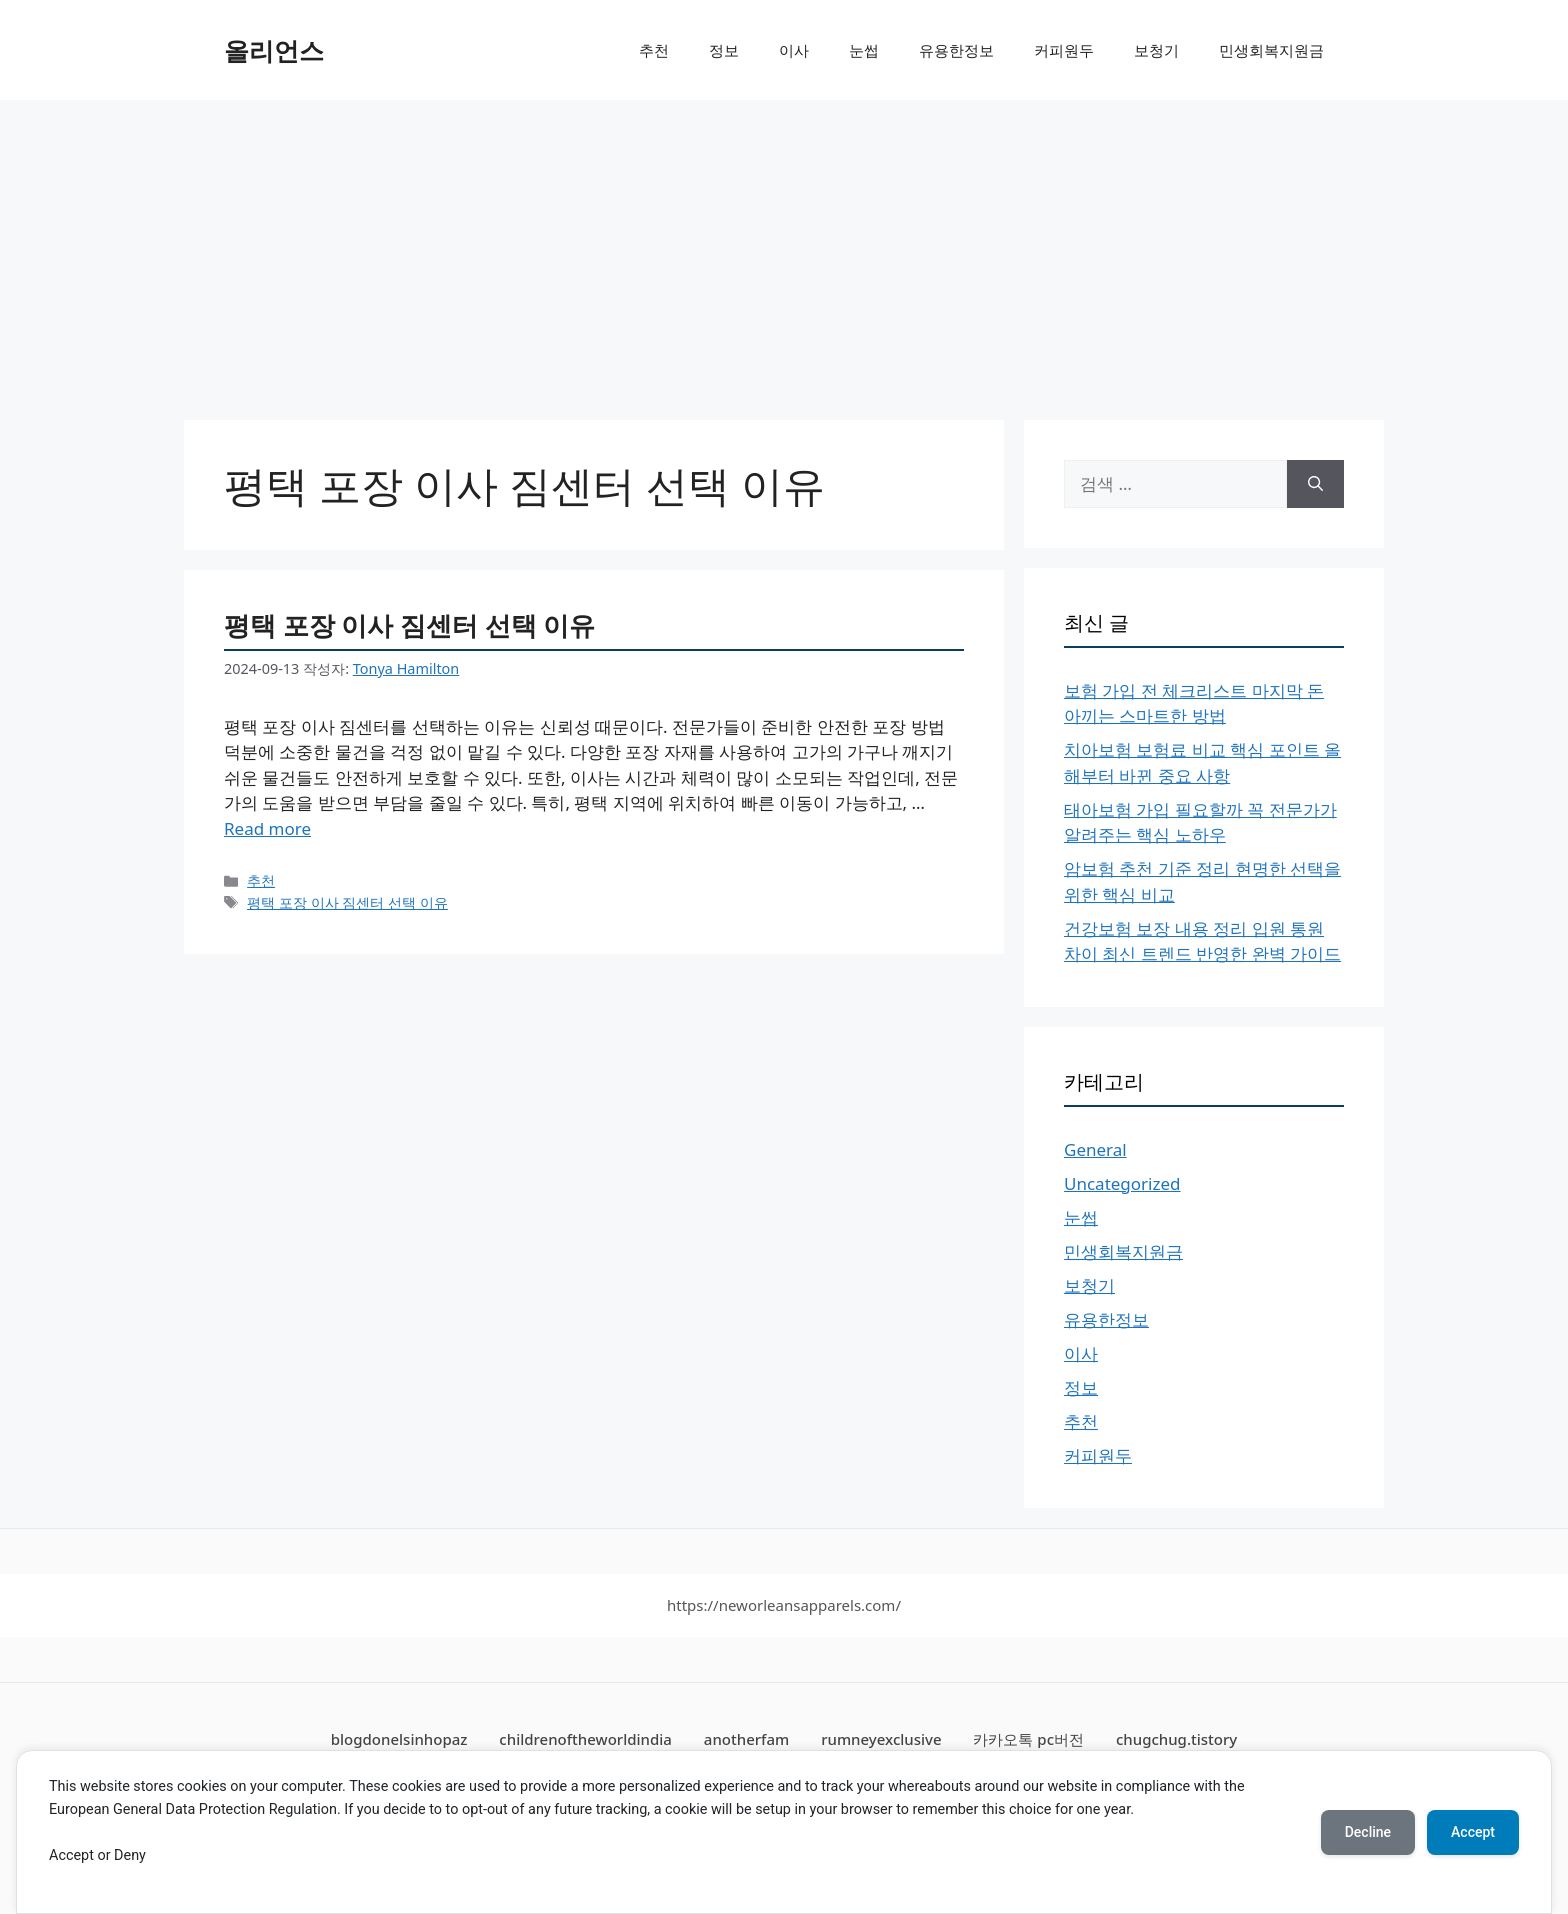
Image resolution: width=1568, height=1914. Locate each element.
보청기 (1156, 50)
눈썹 (864, 50)
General (1095, 1149)
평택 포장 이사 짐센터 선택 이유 (409, 625)
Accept (1473, 1832)
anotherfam (746, 1739)
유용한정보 (956, 50)
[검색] (1315, 484)
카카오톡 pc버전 (1028, 1739)
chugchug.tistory (1176, 1739)
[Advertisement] (784, 250)
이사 (794, 50)
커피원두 (1064, 50)
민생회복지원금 (1271, 50)
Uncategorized (1122, 1183)
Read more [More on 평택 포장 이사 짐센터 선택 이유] (267, 828)
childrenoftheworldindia (585, 1739)
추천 (654, 50)
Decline (1368, 1832)
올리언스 (274, 50)
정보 (724, 50)
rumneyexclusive (881, 1739)
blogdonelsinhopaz (399, 1739)
